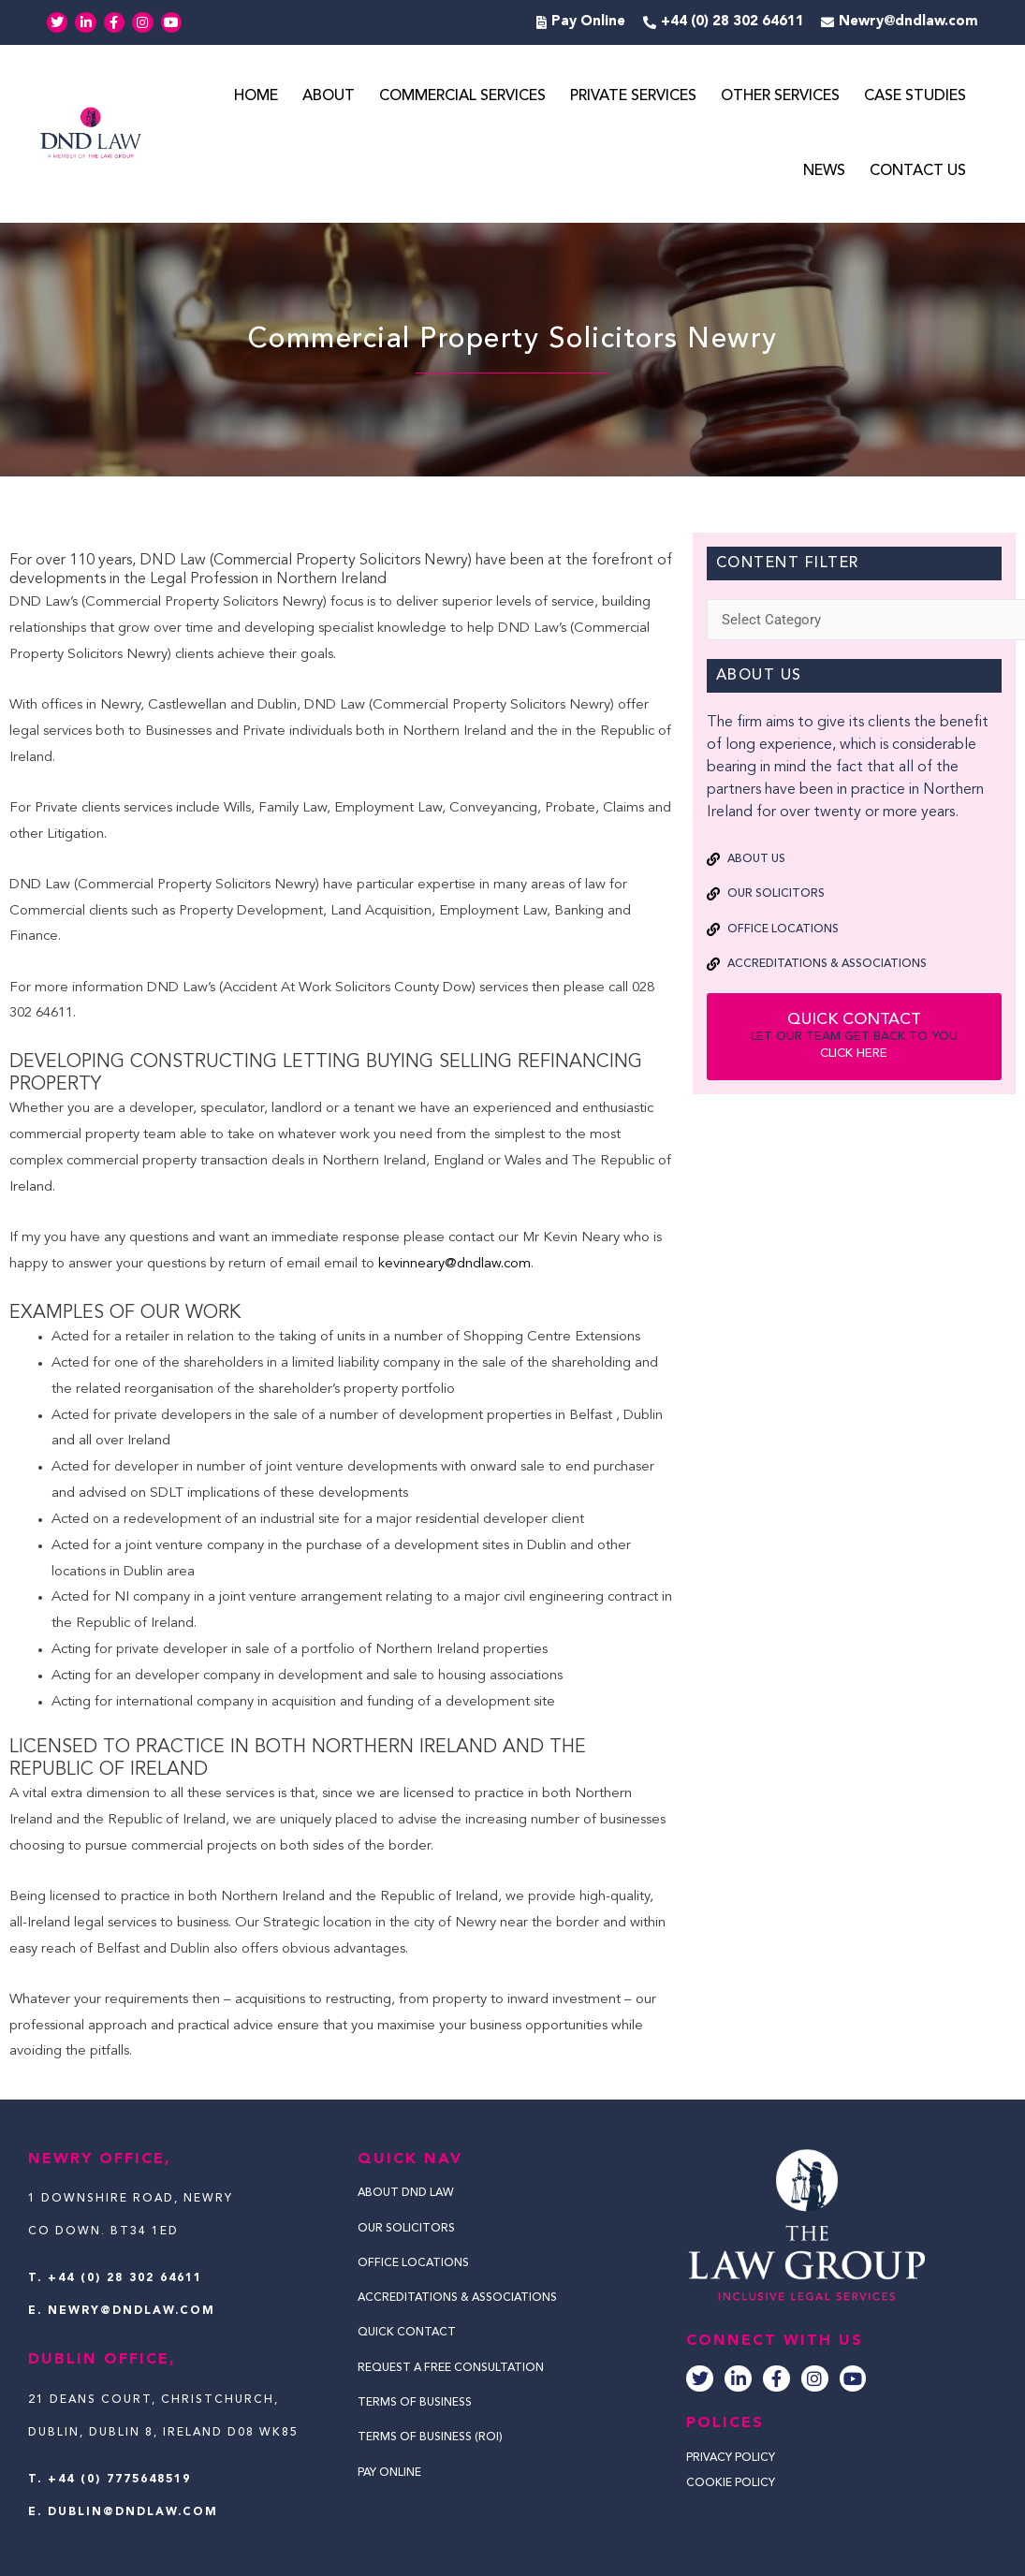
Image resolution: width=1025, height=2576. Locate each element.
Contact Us (918, 171)
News (824, 171)
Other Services (780, 96)
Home (256, 96)
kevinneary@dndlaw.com (454, 1264)
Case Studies (915, 96)
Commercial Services (462, 96)
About (328, 96)
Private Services (633, 96)
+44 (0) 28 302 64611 (125, 2278)
